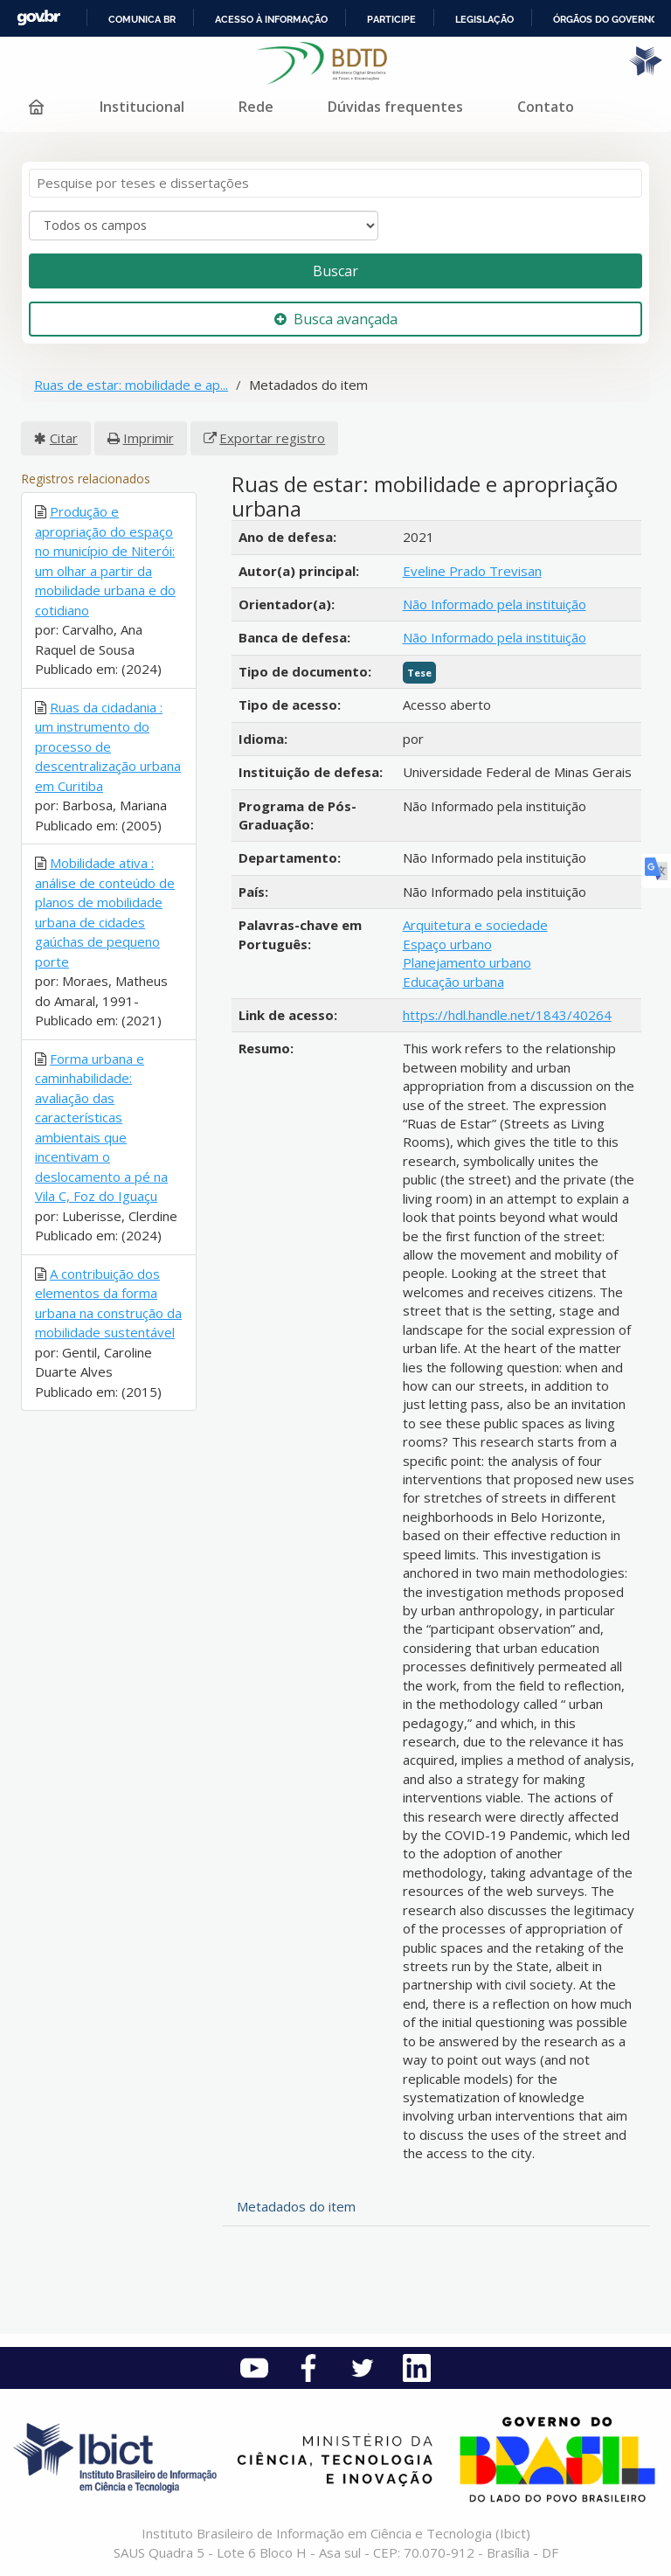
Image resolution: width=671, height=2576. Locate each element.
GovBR (38, 18)
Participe (391, 19)
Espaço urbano (447, 944)
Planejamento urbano (467, 962)
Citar (64, 438)
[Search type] (203, 225)
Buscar (335, 271)
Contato (545, 106)
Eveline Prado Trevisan (472, 571)
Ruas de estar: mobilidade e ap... (131, 384)
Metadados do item (296, 2206)
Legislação (484, 19)
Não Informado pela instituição (494, 604)
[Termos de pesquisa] (335, 183)
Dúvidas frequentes (395, 106)
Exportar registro (272, 438)
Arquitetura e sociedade (475, 925)
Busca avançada (336, 319)
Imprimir (148, 438)
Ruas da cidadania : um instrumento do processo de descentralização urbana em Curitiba (108, 746)
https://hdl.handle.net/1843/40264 (507, 1015)
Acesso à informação (271, 19)
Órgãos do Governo (605, 19)
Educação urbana (453, 981)
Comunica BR (142, 19)
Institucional (142, 106)
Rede (256, 106)
